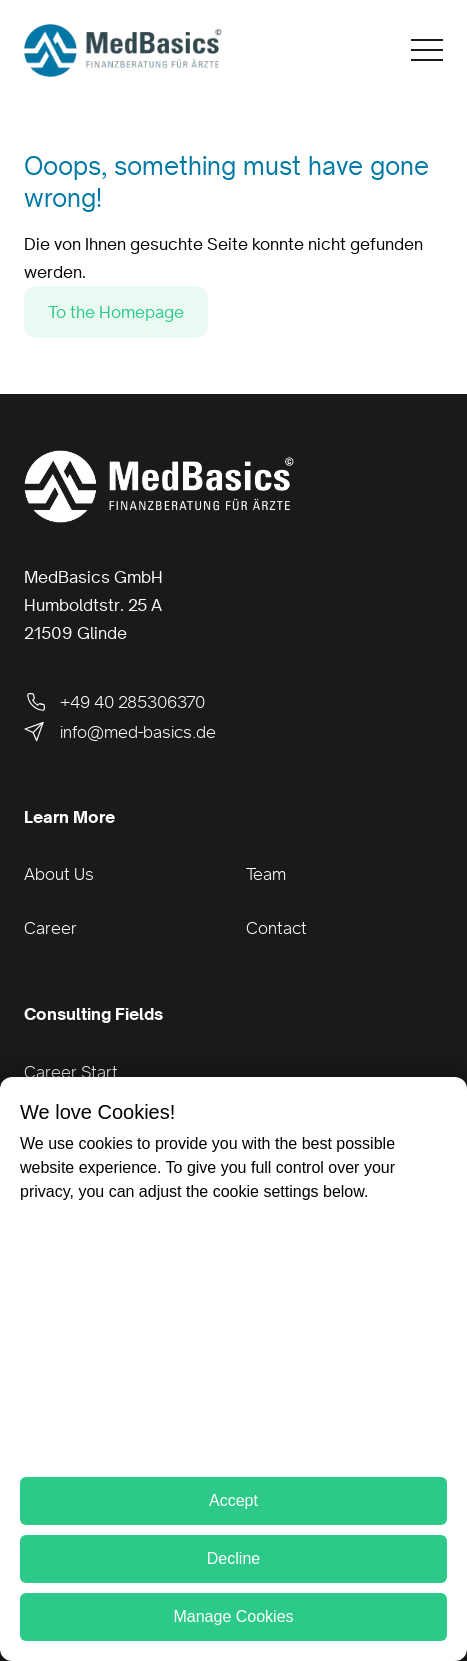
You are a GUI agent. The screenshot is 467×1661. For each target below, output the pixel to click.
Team (266, 874)
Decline (233, 1558)
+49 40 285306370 (114, 702)
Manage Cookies (233, 1616)
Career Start (71, 1072)
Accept (233, 1500)
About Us (59, 874)
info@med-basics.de (120, 732)
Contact (276, 928)
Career (50, 928)
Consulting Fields (93, 1014)
